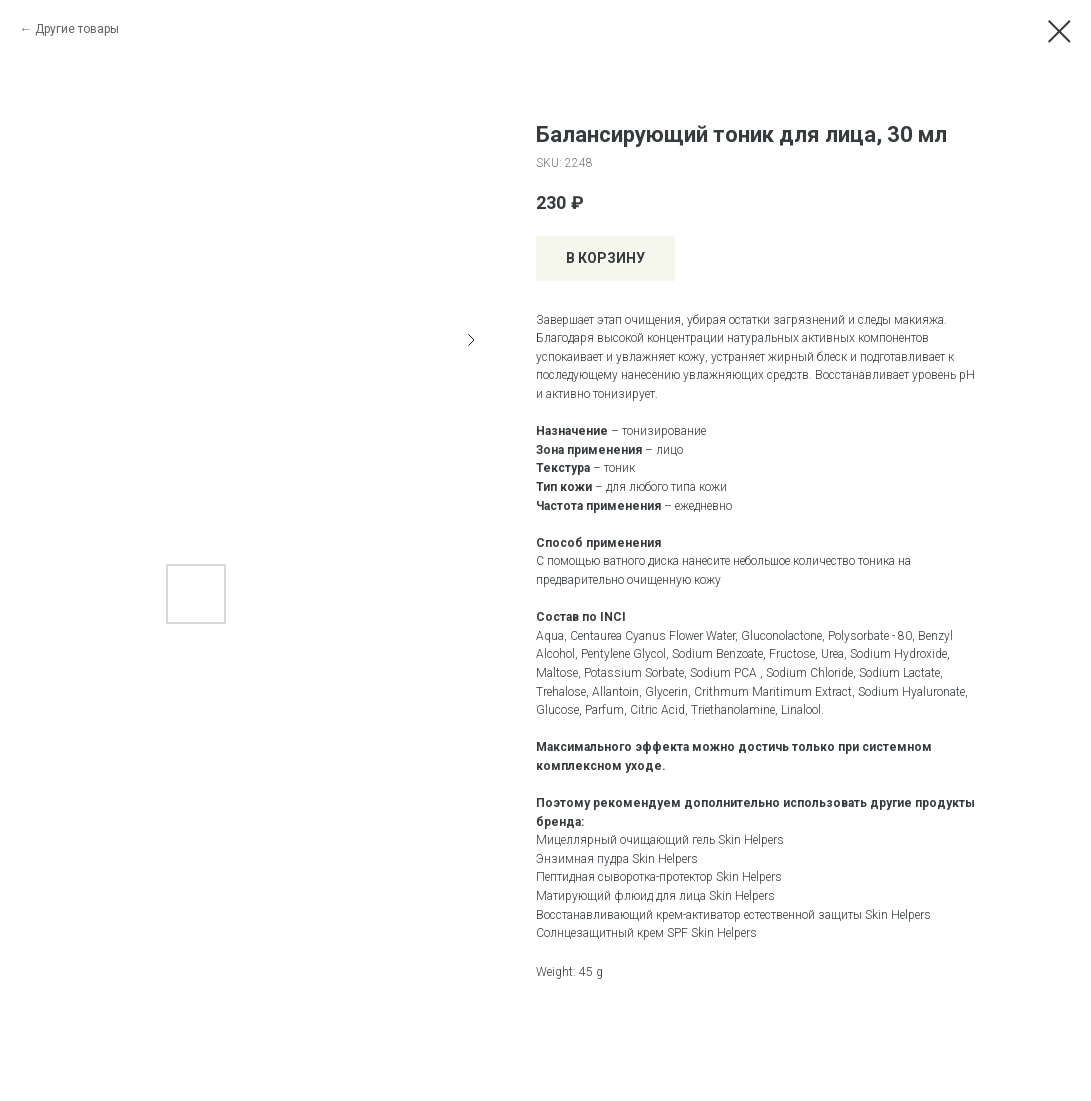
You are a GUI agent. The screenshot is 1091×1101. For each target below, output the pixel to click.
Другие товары (77, 29)
